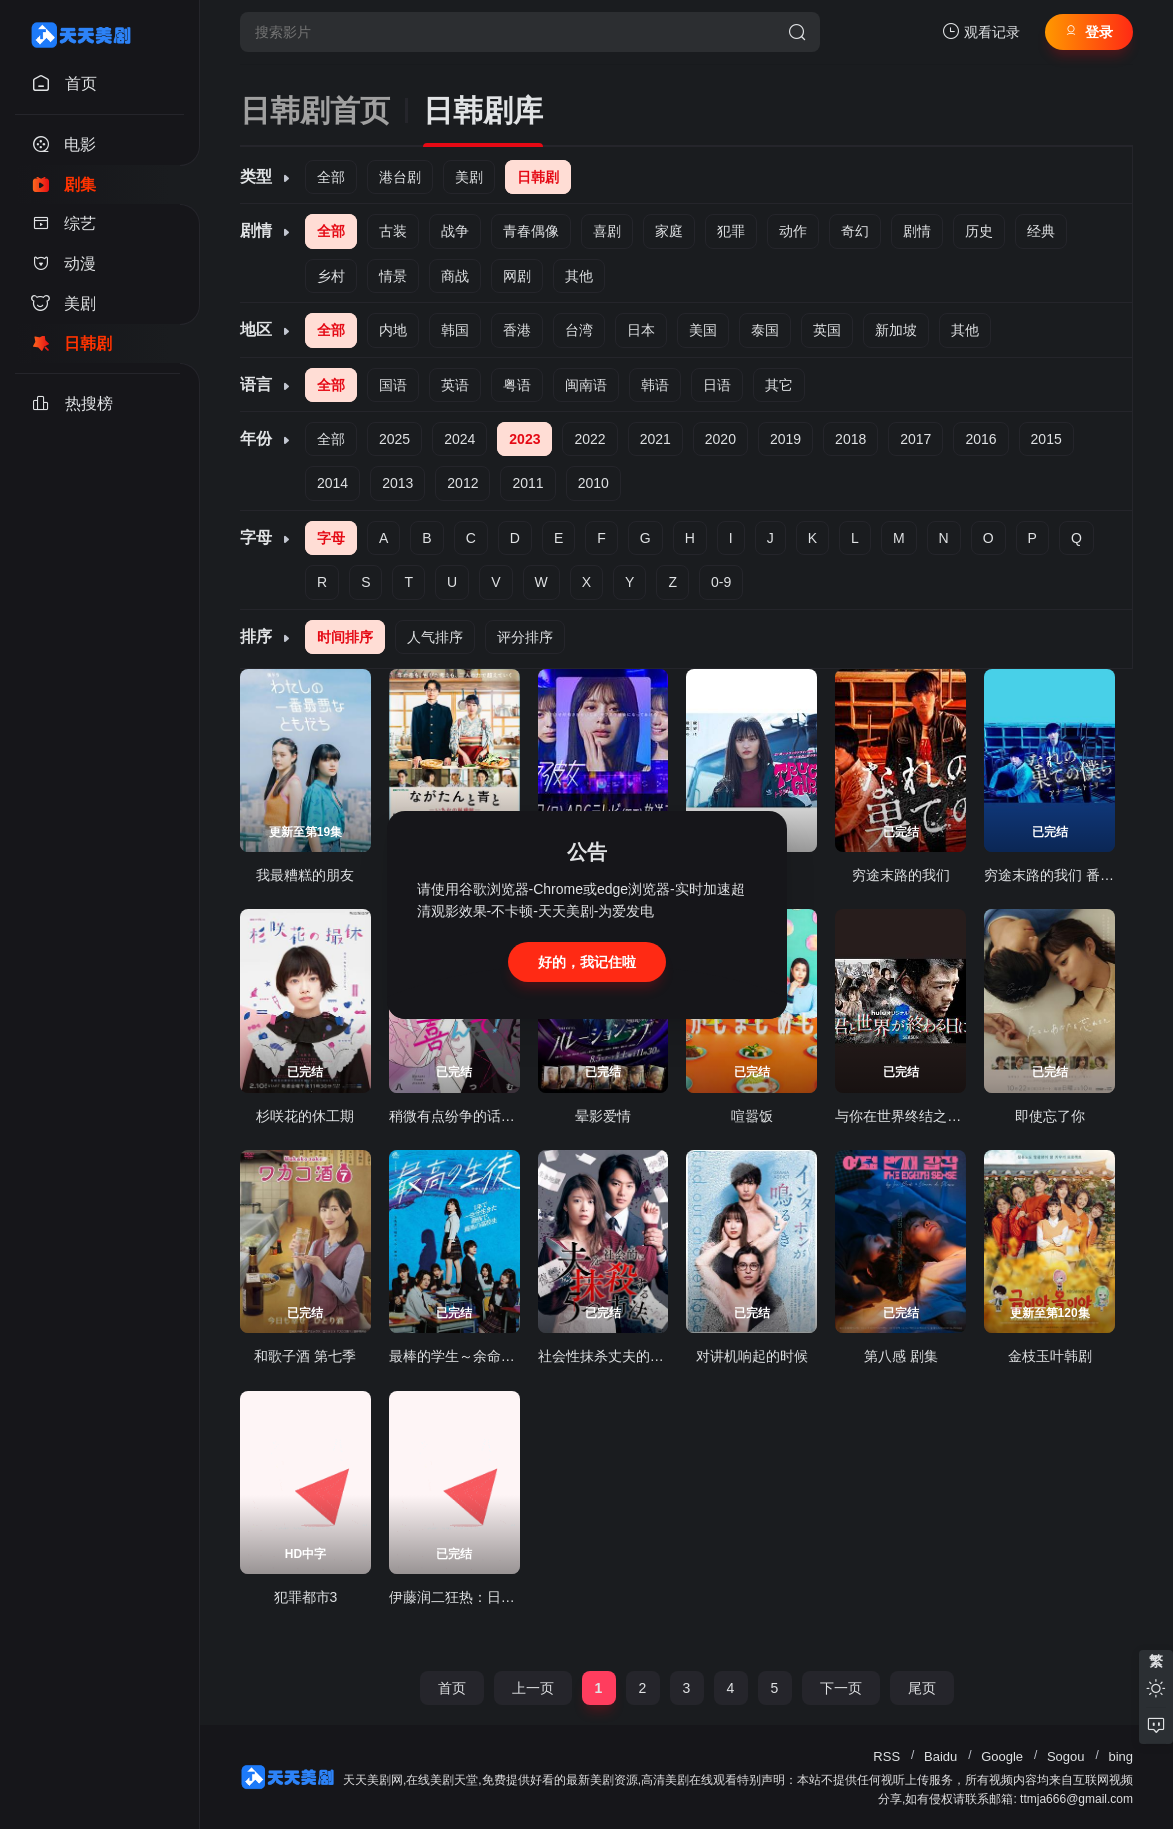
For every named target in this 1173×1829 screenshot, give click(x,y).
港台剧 (400, 177)
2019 (785, 439)
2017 (915, 439)
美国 (703, 330)
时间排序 (345, 637)
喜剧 (607, 231)
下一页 (841, 1688)
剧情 (917, 231)
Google (1002, 1756)
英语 (455, 385)
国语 (393, 385)
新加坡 (896, 330)
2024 (459, 439)
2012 (462, 483)
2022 (589, 439)
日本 (641, 330)
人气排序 (435, 637)
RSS (886, 1756)
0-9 (721, 582)
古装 (393, 231)
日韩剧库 (483, 110)
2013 (397, 483)
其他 (579, 276)
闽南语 (586, 385)
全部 (331, 177)
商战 (455, 276)
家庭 (669, 231)
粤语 (517, 385)
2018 (850, 439)
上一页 (533, 1688)
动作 (793, 231)
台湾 (579, 330)
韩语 (655, 385)
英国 (827, 330)
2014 (332, 483)
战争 (455, 231)
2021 (655, 439)
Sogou (1066, 1756)
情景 (393, 276)
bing (1120, 1756)
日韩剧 (538, 177)
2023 (524, 439)
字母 (331, 538)
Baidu (940, 1756)
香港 (517, 330)
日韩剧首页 (315, 110)
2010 (593, 483)
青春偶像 (531, 231)
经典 (1041, 231)
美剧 (469, 177)
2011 (527, 483)
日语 (717, 385)
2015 (1046, 439)
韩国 (455, 330)
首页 (452, 1688)
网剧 (517, 276)
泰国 (765, 330)
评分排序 (525, 637)
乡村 (331, 276)
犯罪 (731, 231)
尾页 (922, 1688)
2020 (720, 439)
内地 (393, 330)
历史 (979, 231)
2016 (980, 439)
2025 (394, 439)
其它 (779, 385)
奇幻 (855, 231)
